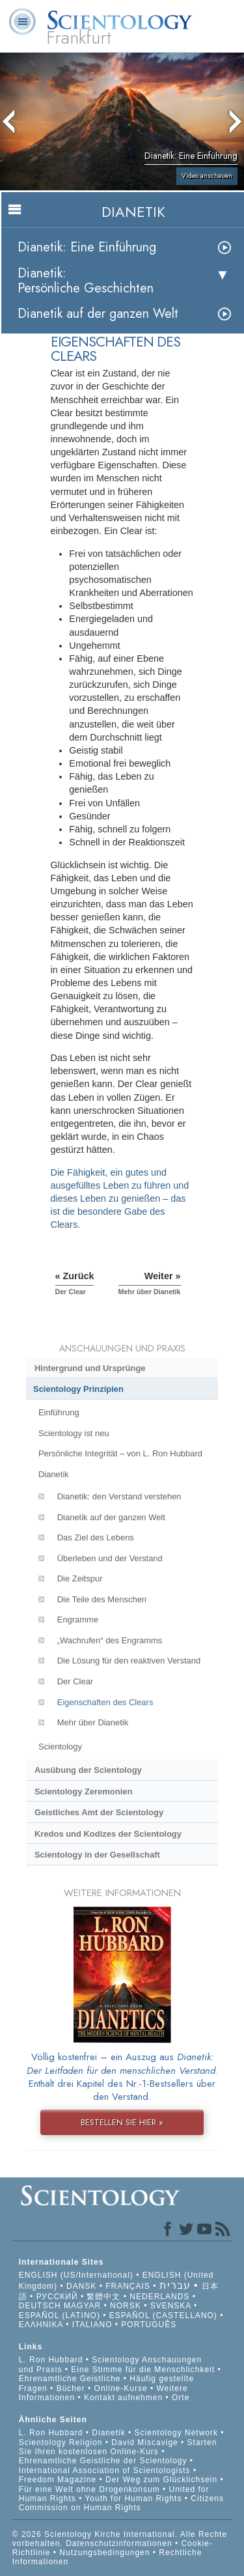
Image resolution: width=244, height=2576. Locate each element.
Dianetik (53, 1474)
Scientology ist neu (73, 1433)
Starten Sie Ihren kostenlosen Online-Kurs (118, 2447)
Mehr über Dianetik (92, 1722)
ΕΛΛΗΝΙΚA (41, 2324)
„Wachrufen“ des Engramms (109, 1640)
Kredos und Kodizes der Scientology (108, 1834)
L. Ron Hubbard (51, 2359)
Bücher (71, 2388)
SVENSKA (170, 2305)
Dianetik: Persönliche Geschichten (86, 281)
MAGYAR (82, 2305)
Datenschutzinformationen (119, 2543)
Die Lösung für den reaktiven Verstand (128, 1660)
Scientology (60, 1746)
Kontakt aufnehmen (123, 2397)
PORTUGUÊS (148, 2324)
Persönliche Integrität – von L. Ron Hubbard (120, 1453)
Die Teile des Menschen (101, 1599)
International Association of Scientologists (105, 2470)
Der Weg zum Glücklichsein (161, 2479)
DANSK (81, 2286)
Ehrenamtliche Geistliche (70, 2378)
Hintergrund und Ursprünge (90, 1368)
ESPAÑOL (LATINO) (59, 2315)
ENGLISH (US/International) (76, 2275)
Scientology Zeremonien (83, 1791)
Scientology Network (176, 2432)
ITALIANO (92, 2324)
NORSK (125, 2305)
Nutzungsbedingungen (104, 2552)
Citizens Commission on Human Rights (121, 2503)
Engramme (77, 1619)
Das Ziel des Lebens (95, 1537)
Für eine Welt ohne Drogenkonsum (89, 2489)
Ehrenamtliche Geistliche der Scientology (103, 2460)
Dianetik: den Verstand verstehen (119, 1496)
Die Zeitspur (80, 1578)
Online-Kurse (122, 2388)
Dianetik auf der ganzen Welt (98, 313)
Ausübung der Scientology (88, 1770)
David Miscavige (144, 2442)
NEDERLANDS (159, 2296)
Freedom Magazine (57, 2479)
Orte (180, 2397)
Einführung (58, 1412)
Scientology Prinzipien (78, 1389)
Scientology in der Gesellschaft (97, 1855)
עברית (175, 2285)
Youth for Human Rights (134, 2498)
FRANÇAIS (127, 2286)
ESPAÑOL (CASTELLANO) (163, 2315)
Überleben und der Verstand (110, 1558)
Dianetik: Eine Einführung (87, 247)
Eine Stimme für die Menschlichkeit (143, 2369)
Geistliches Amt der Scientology (98, 1812)
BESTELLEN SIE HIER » (122, 2122)
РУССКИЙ (57, 2296)
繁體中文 (103, 2296)
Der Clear (75, 1681)
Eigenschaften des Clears (105, 1702)
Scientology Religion (61, 2442)
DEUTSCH (40, 2305)
